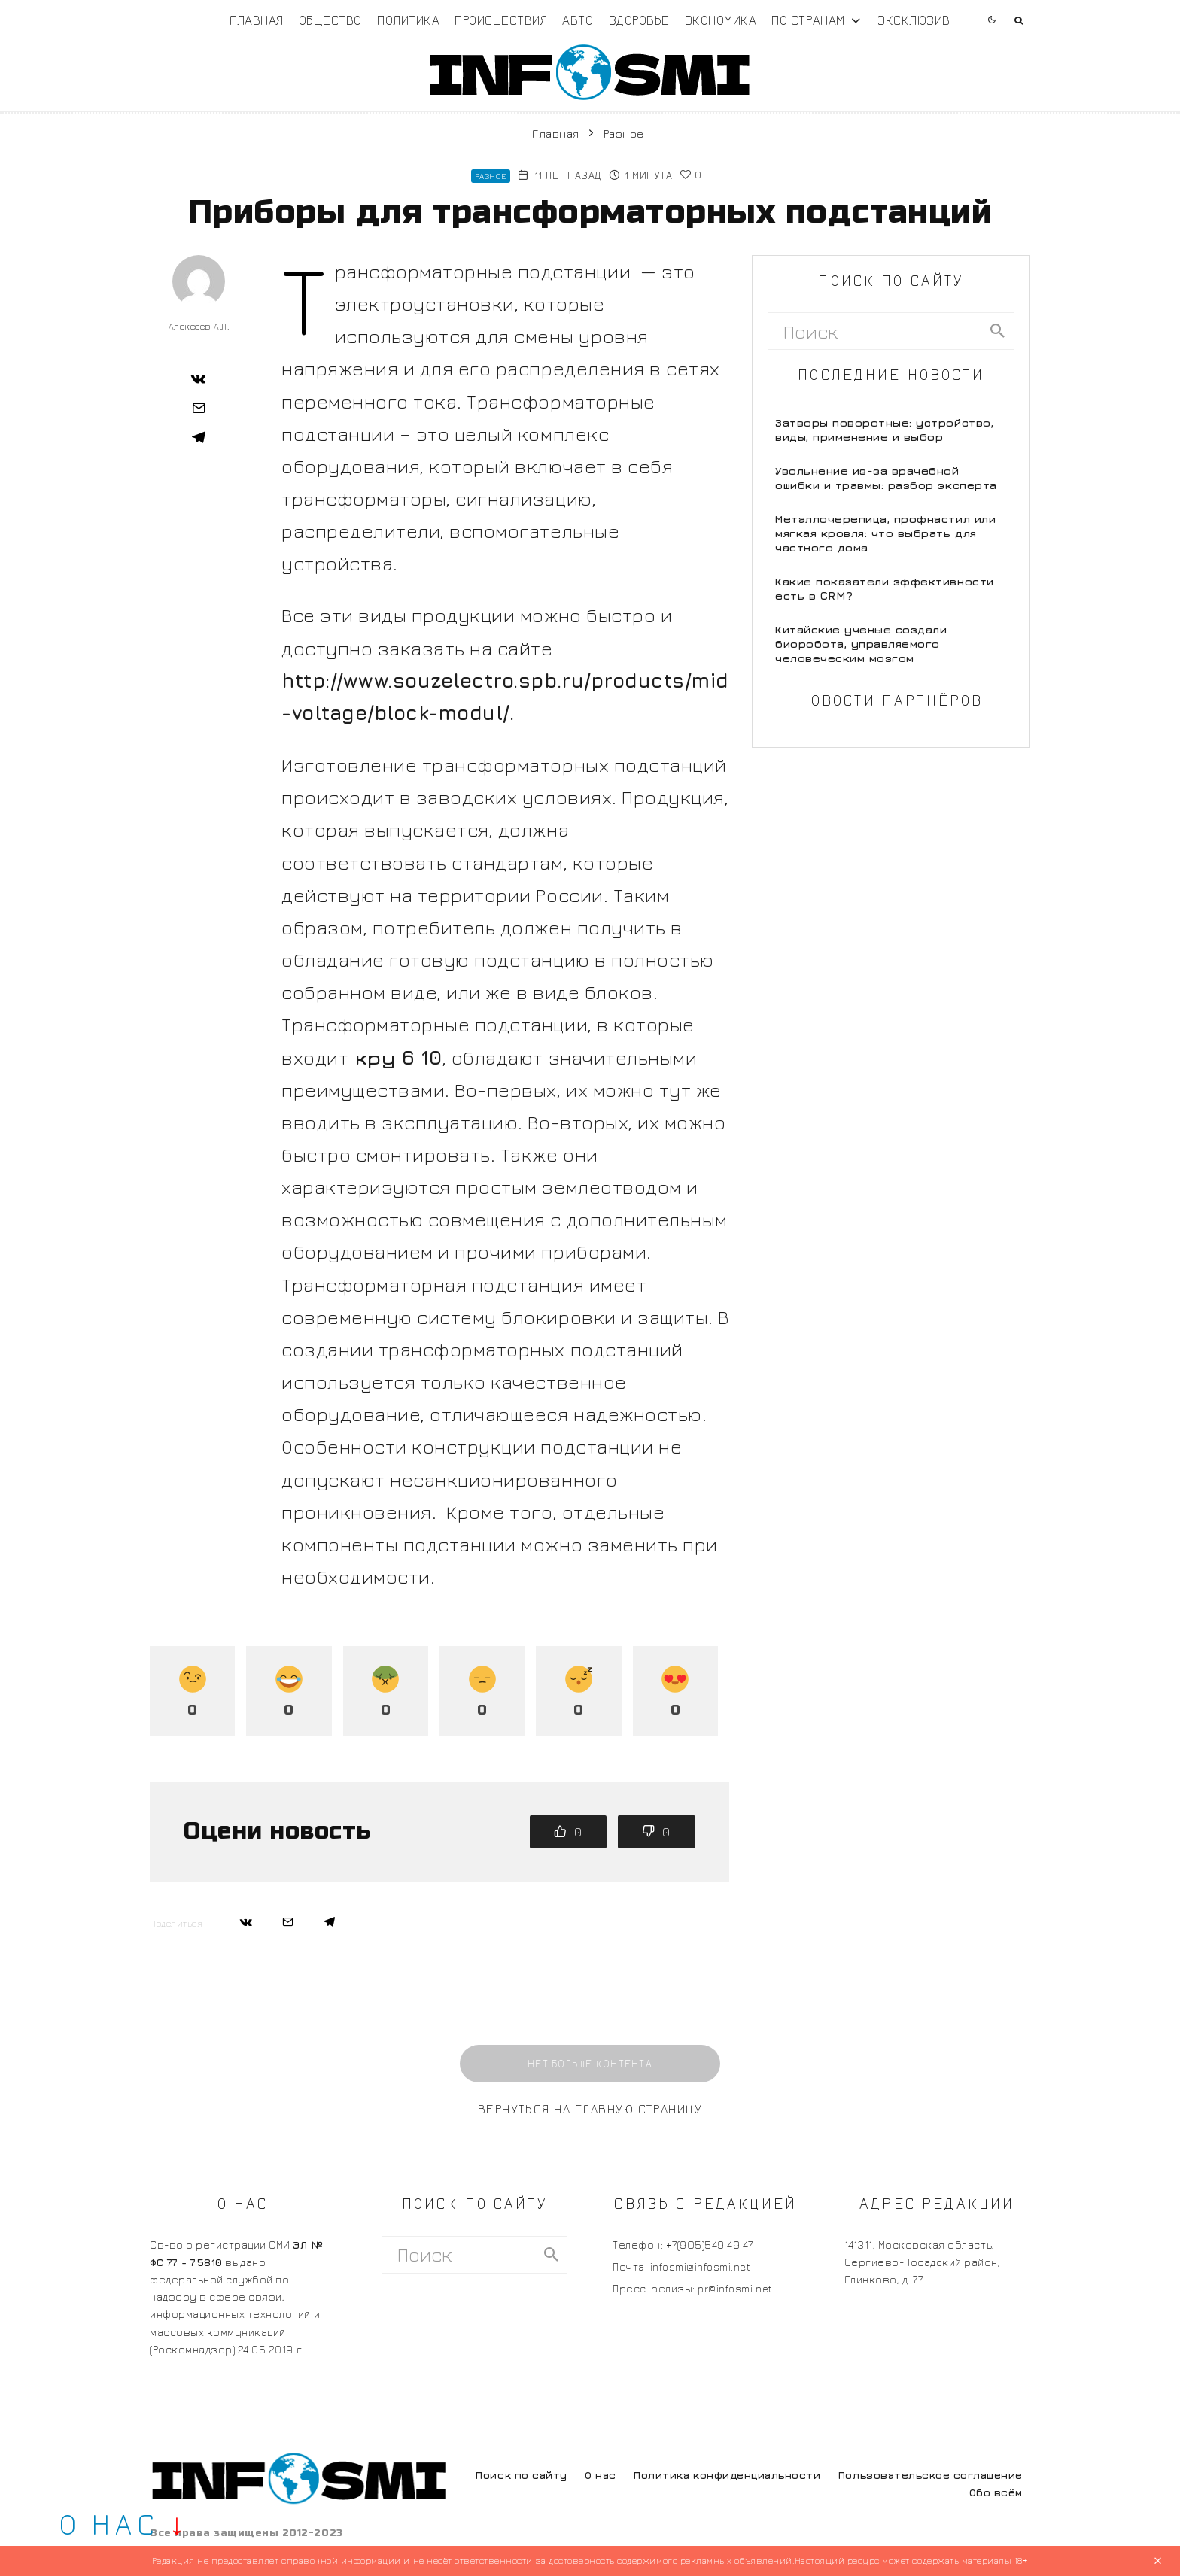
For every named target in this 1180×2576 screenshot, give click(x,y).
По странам (807, 20)
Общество (330, 20)
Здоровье (639, 20)
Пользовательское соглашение (930, 2474)
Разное (490, 176)
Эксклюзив (913, 20)
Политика (408, 20)
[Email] (199, 408)
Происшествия (501, 20)
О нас (600, 2474)
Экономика (721, 20)
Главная (257, 20)
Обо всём (996, 2492)
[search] (997, 331)
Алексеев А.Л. (199, 326)
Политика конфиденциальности (727, 2474)
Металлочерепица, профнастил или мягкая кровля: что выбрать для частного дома (885, 533)
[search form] (874, 331)
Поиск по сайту (521, 2474)
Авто (577, 20)
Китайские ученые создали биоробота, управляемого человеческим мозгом (861, 643)
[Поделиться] (199, 378)
